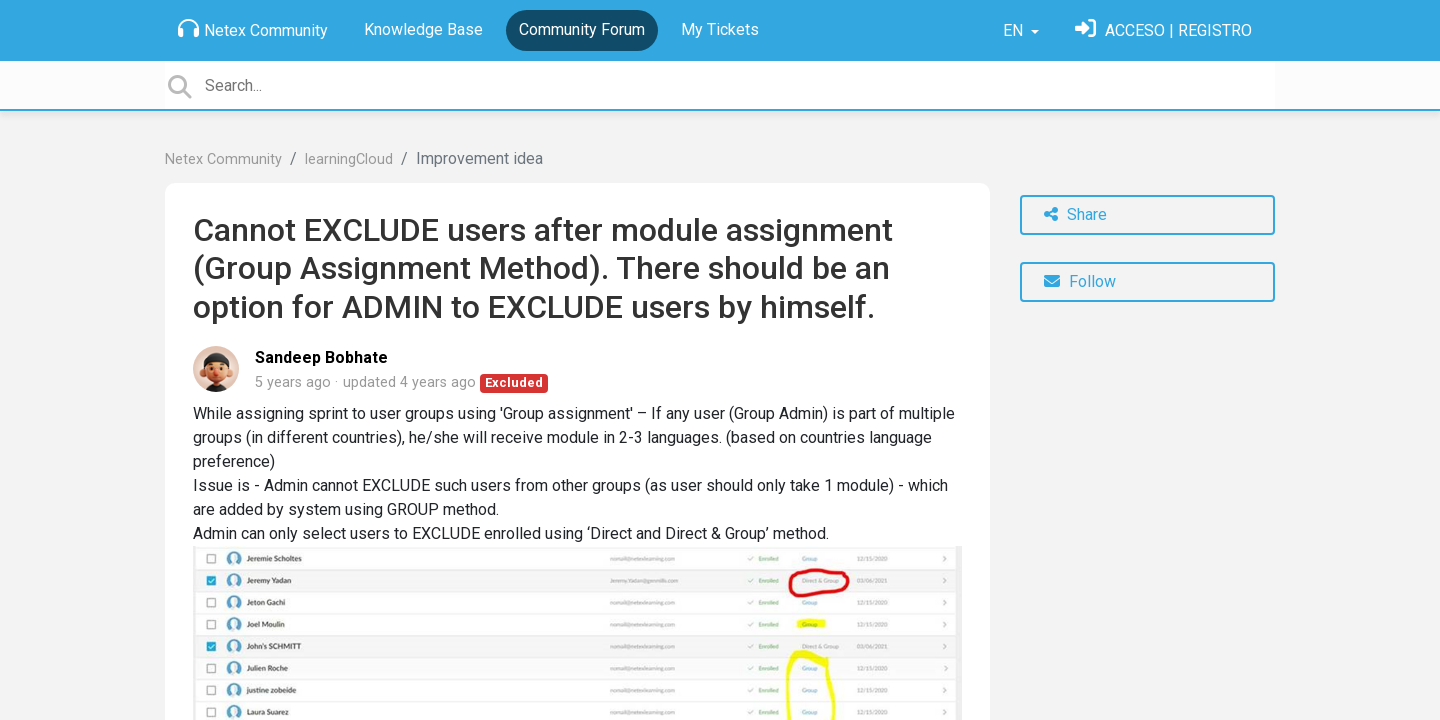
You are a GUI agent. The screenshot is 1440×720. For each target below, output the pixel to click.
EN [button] (1015, 30)
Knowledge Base (423, 29)
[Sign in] (1163, 30)
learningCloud (349, 159)
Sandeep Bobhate (321, 357)
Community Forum (582, 29)
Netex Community (253, 29)
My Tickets (720, 29)
